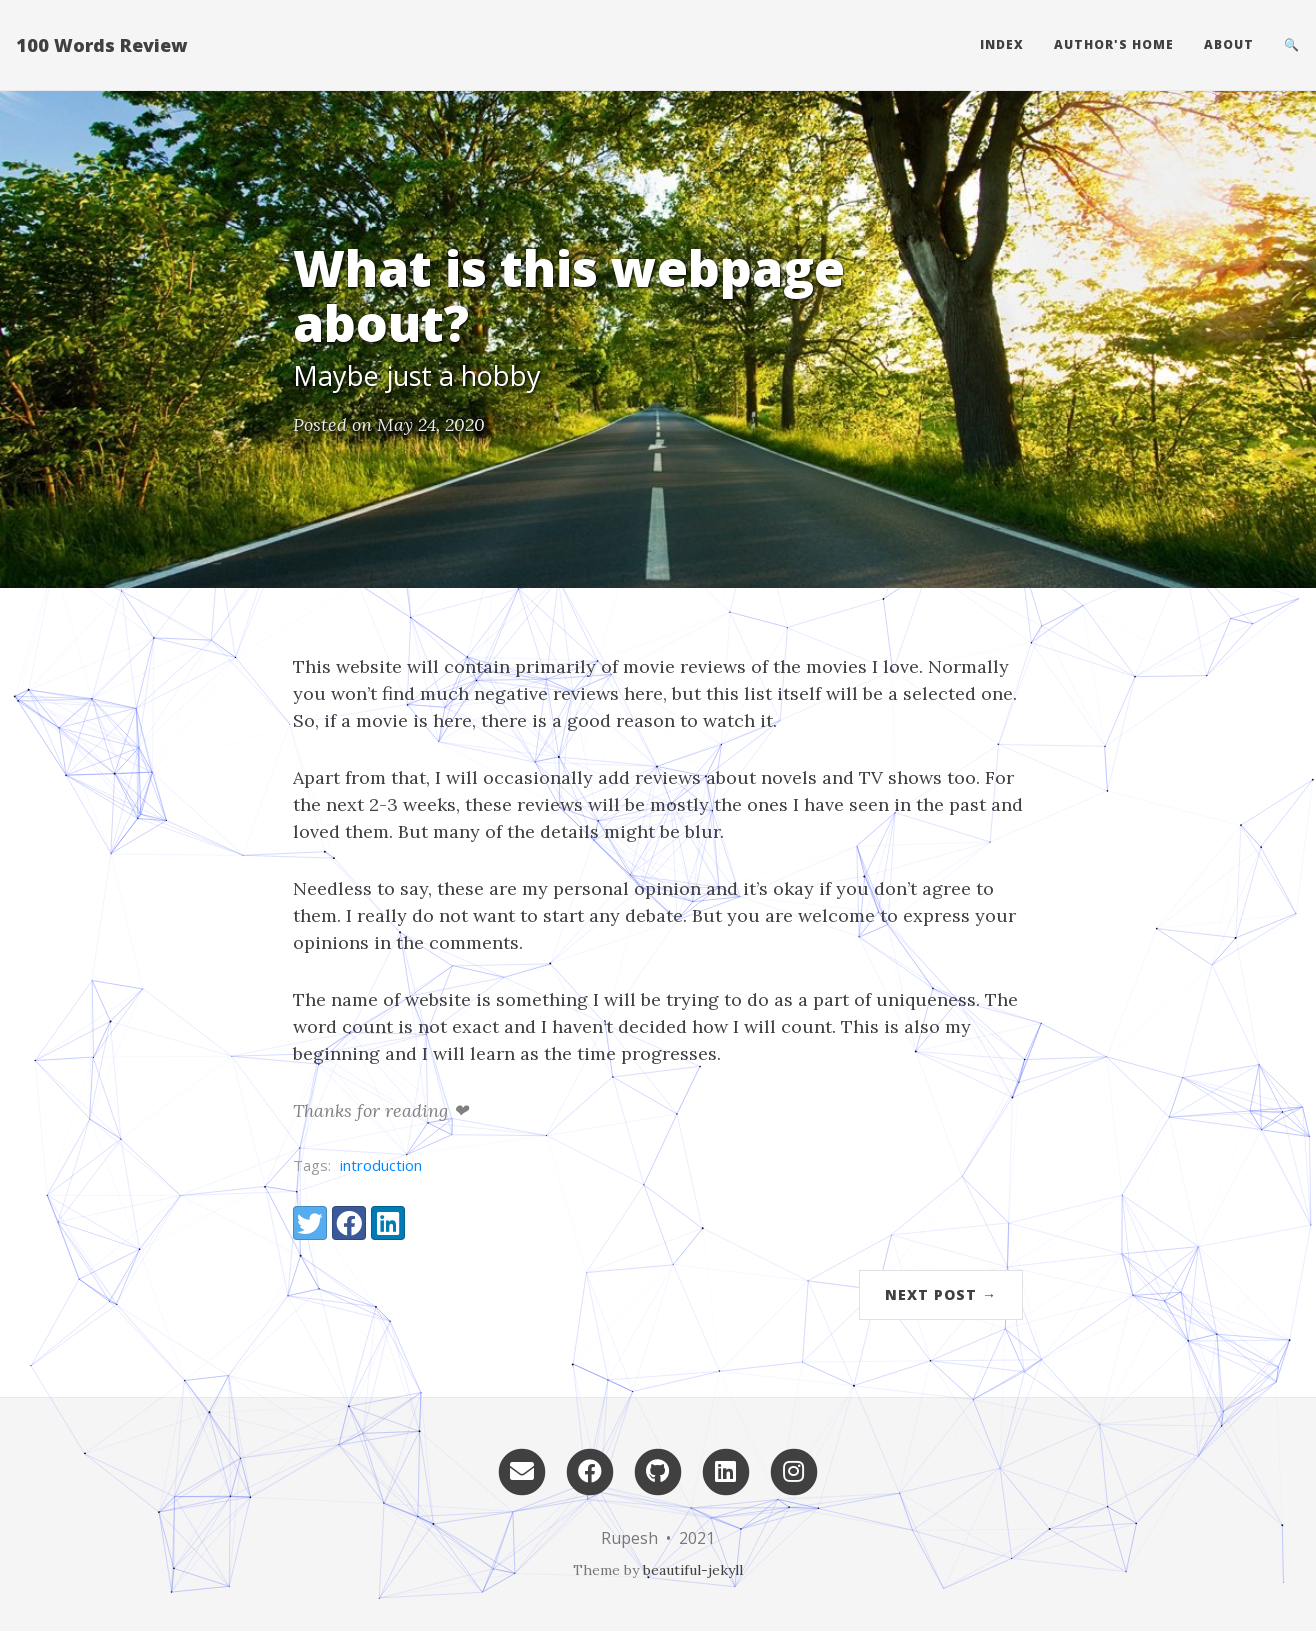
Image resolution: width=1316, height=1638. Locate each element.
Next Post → (941, 1294)
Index (1002, 44)
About (1229, 44)
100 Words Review (101, 45)
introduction (381, 1165)
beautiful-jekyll (693, 1570)
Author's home (1114, 44)
